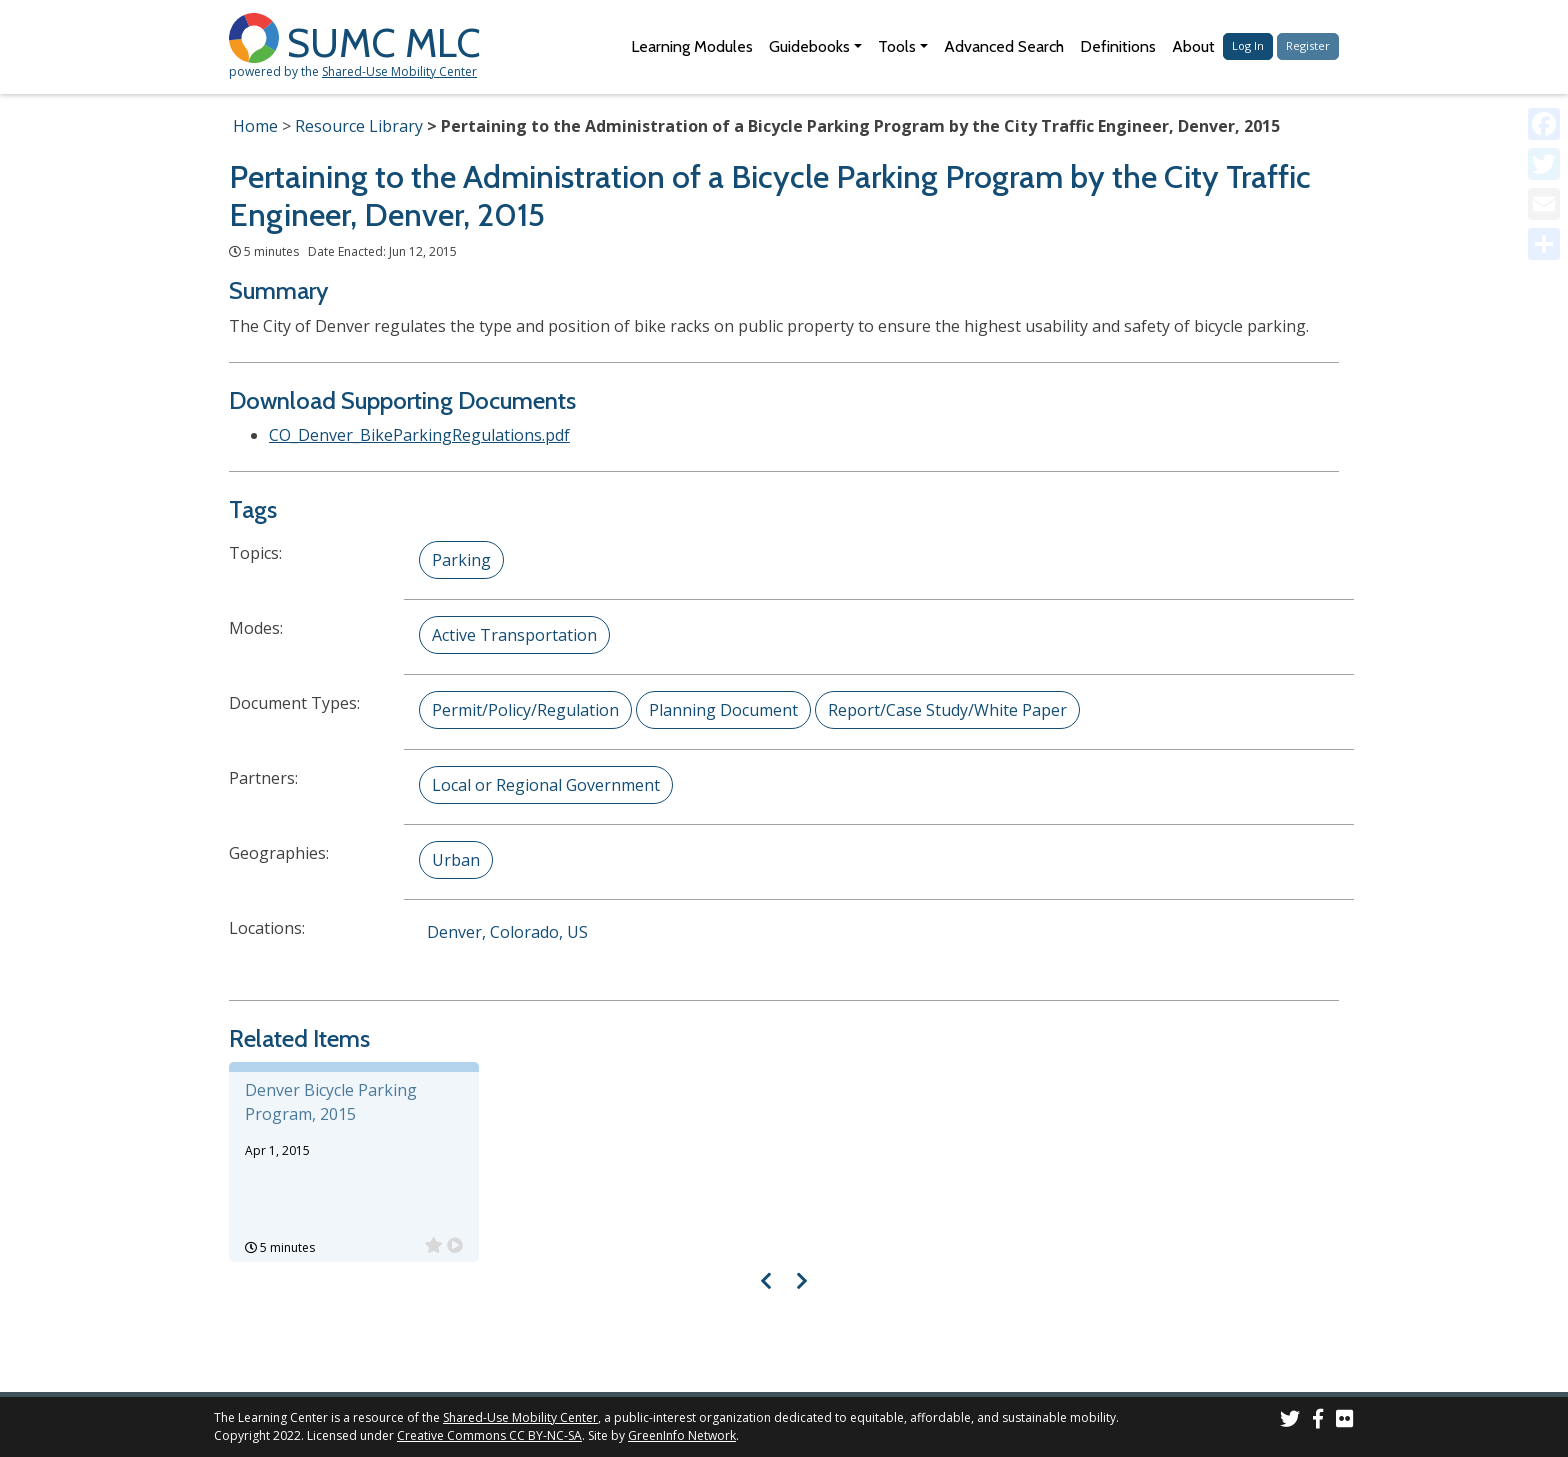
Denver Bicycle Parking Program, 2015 (331, 1102)
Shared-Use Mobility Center (399, 71)
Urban (456, 860)
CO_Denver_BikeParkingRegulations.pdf (419, 435)
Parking (461, 560)
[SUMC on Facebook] (1318, 1421)
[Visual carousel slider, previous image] (766, 1280)
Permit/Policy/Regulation (525, 710)
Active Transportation (514, 635)
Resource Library (359, 126)
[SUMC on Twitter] (1290, 1421)
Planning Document (723, 710)
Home (255, 126)
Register (1308, 45)
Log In (1248, 45)
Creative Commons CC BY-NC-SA (489, 1435)
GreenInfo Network (682, 1435)
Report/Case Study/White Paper (947, 710)
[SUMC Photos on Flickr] (1345, 1421)
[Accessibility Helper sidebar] (1544, 24)
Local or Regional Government (546, 785)
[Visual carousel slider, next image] (801, 1280)
